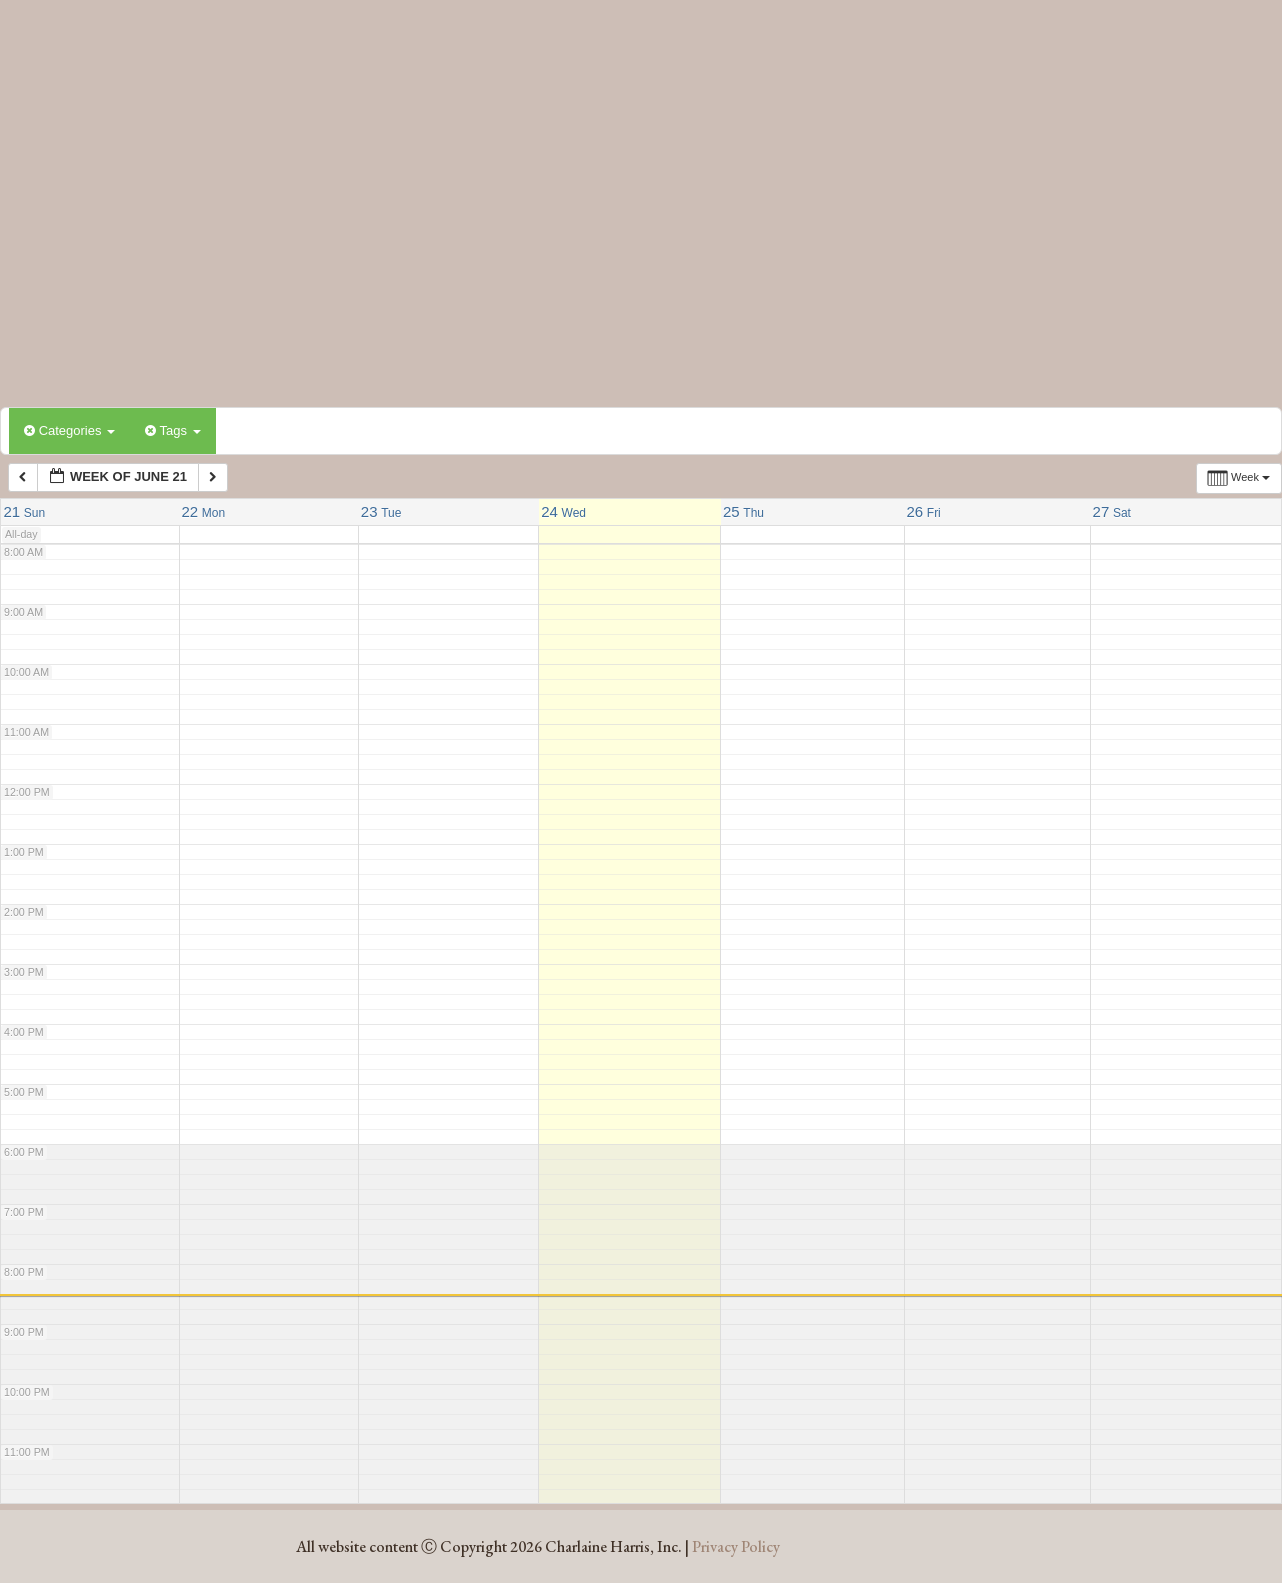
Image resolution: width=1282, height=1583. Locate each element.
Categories (69, 430)
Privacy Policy (736, 1546)
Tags (172, 430)
